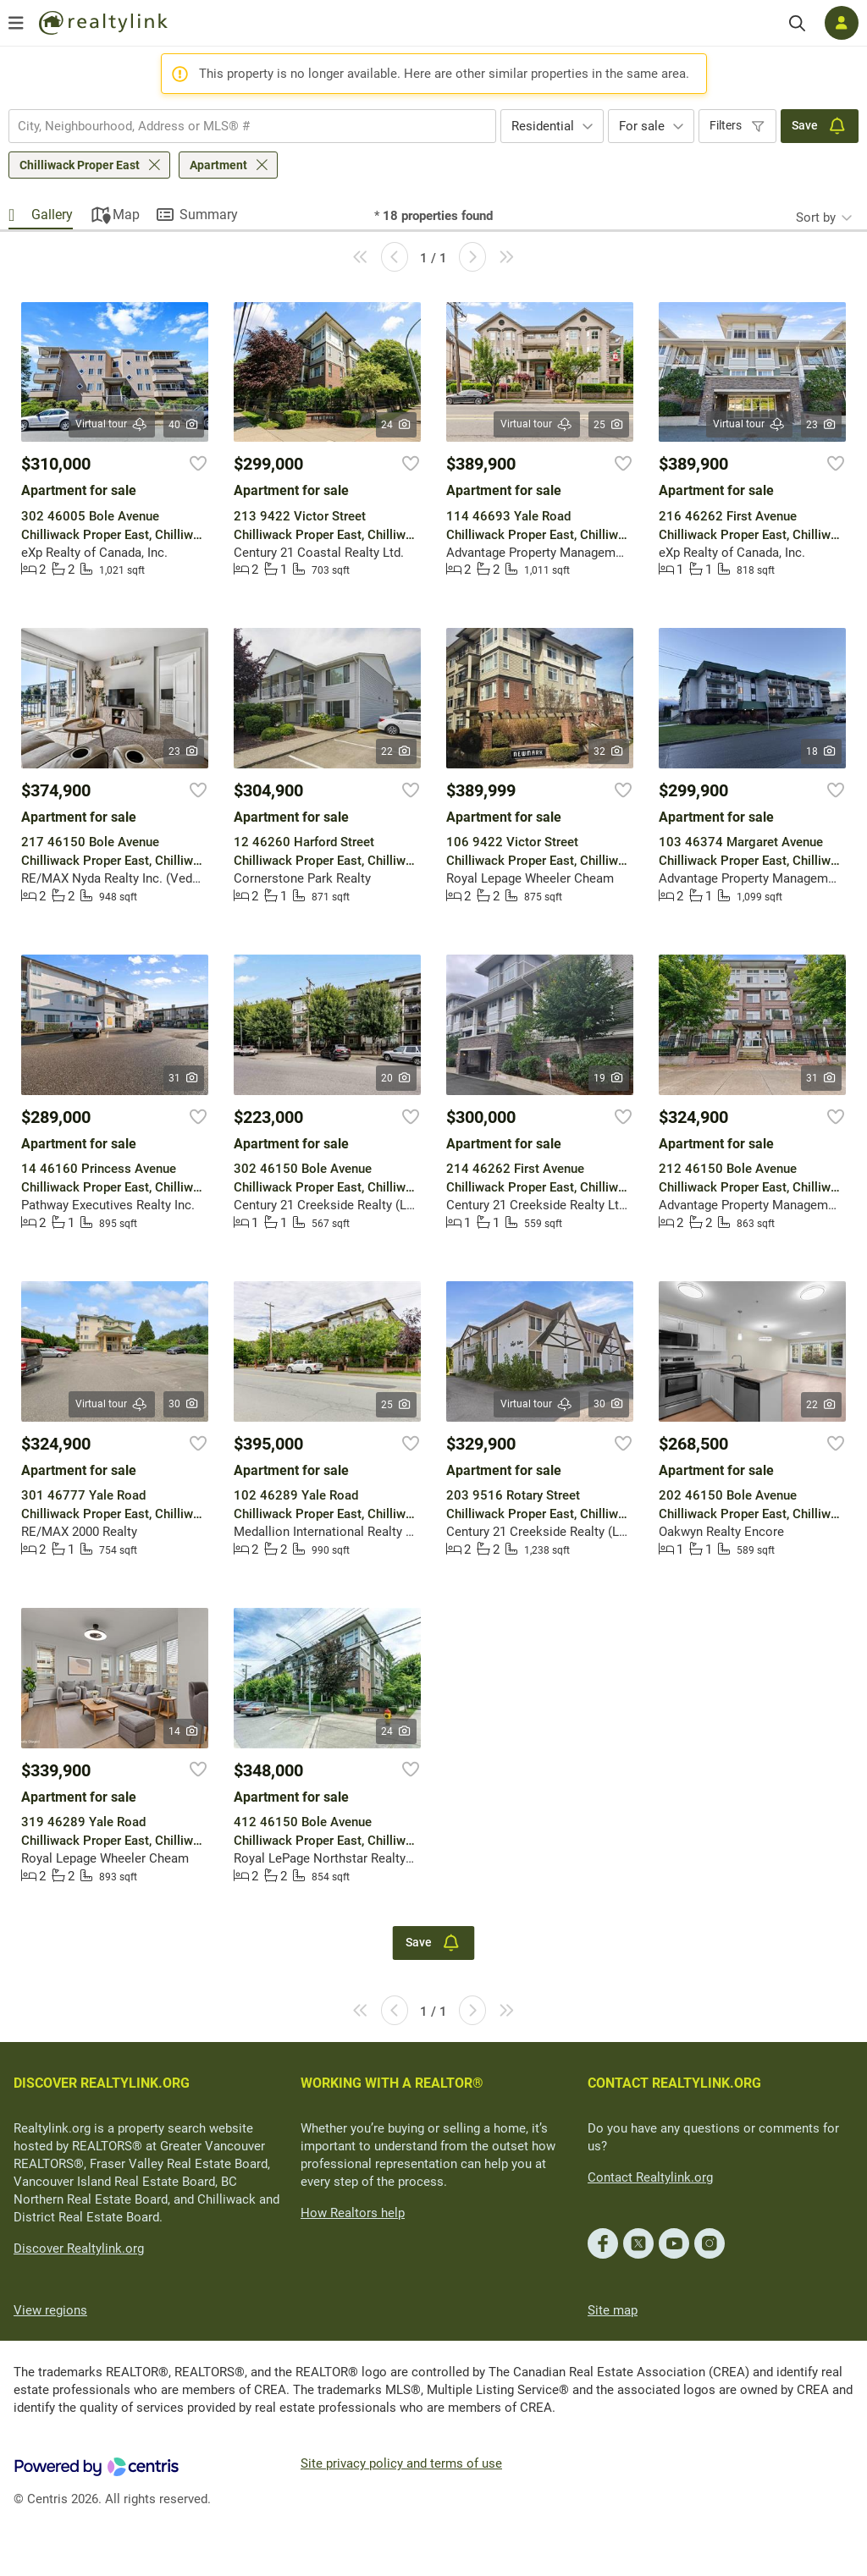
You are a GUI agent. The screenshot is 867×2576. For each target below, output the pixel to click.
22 (396, 751)
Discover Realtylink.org (79, 2248)
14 (184, 1731)
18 (821, 751)
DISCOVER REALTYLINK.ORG (102, 2083)
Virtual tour (111, 424)
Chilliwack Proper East (79, 165)
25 (609, 425)
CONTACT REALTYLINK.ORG (674, 2083)
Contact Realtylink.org (650, 2177)
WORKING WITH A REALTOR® (392, 2083)
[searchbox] (242, 126)
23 (821, 425)
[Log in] (842, 23)
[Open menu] (16, 23)
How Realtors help (353, 2213)
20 (396, 1078)
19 (609, 1078)
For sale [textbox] (642, 126)
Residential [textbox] (542, 126)
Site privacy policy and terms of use (401, 2463)
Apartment (218, 165)
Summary (208, 214)
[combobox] (252, 126)
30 (184, 1404)
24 (396, 425)
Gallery (52, 214)
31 (184, 1078)
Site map (613, 2310)
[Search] (797, 23)
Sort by (816, 217)
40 (184, 425)
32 (609, 751)
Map (126, 214)
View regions (50, 2310)
